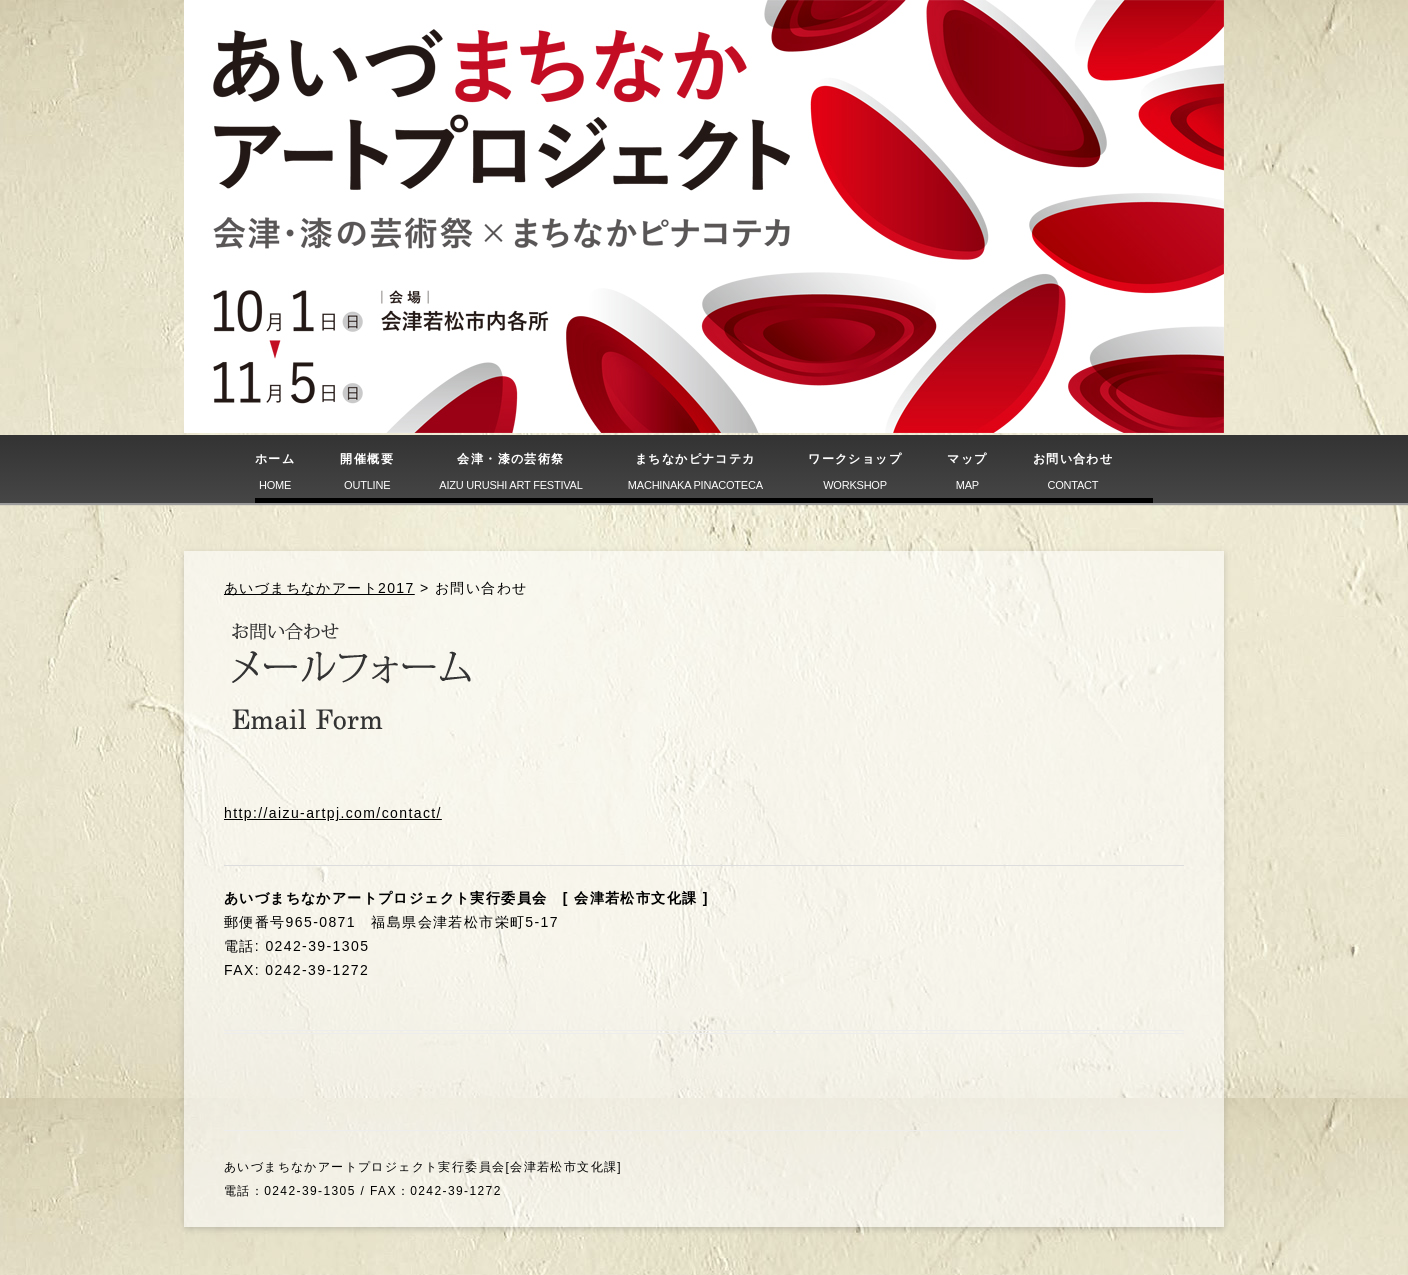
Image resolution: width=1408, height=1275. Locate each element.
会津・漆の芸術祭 (510, 471)
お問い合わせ (1073, 471)
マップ (967, 471)
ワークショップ (855, 471)
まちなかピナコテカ (695, 471)
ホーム (275, 471)
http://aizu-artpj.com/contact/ (333, 813)
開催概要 (367, 471)
